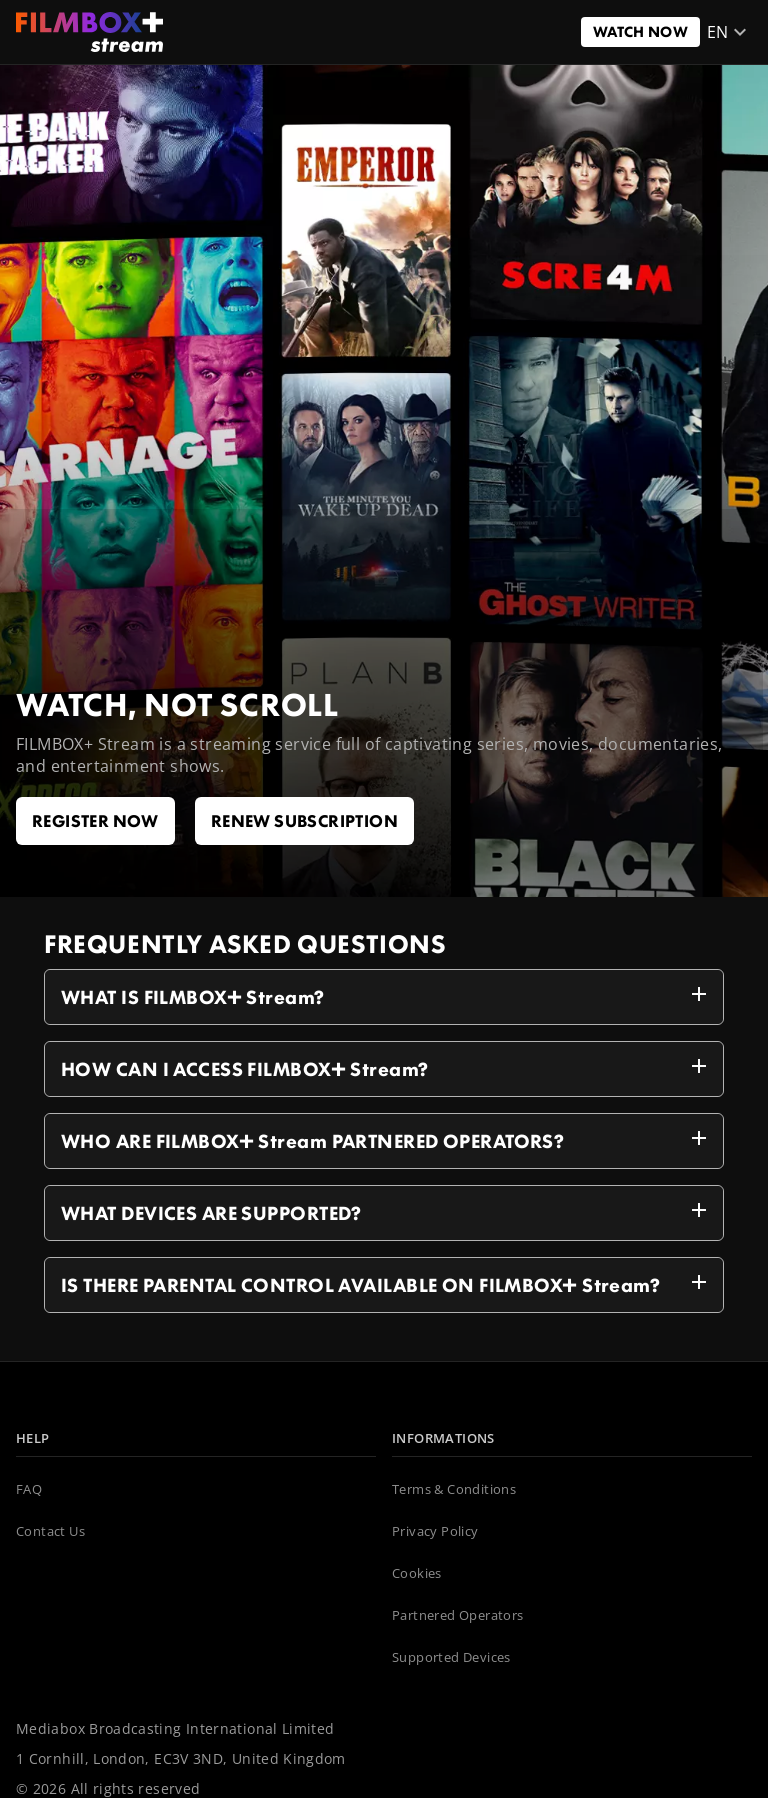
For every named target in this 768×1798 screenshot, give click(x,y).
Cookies (417, 1574)
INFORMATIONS (443, 1439)
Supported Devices (451, 1658)
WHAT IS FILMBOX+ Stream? (388, 994)
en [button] (730, 32)
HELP (33, 1439)
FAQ (29, 1490)
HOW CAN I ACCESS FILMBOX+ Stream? (388, 1066)
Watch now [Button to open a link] (640, 31)
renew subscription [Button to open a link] (304, 820)
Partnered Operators (458, 1616)
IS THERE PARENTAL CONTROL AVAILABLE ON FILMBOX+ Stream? (388, 1282)
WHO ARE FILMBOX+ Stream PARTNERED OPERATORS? (388, 1138)
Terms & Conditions (454, 1490)
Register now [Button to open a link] (95, 820)
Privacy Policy (435, 1532)
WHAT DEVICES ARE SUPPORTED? (388, 1210)
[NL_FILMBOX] (89, 32)
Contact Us (50, 1532)
